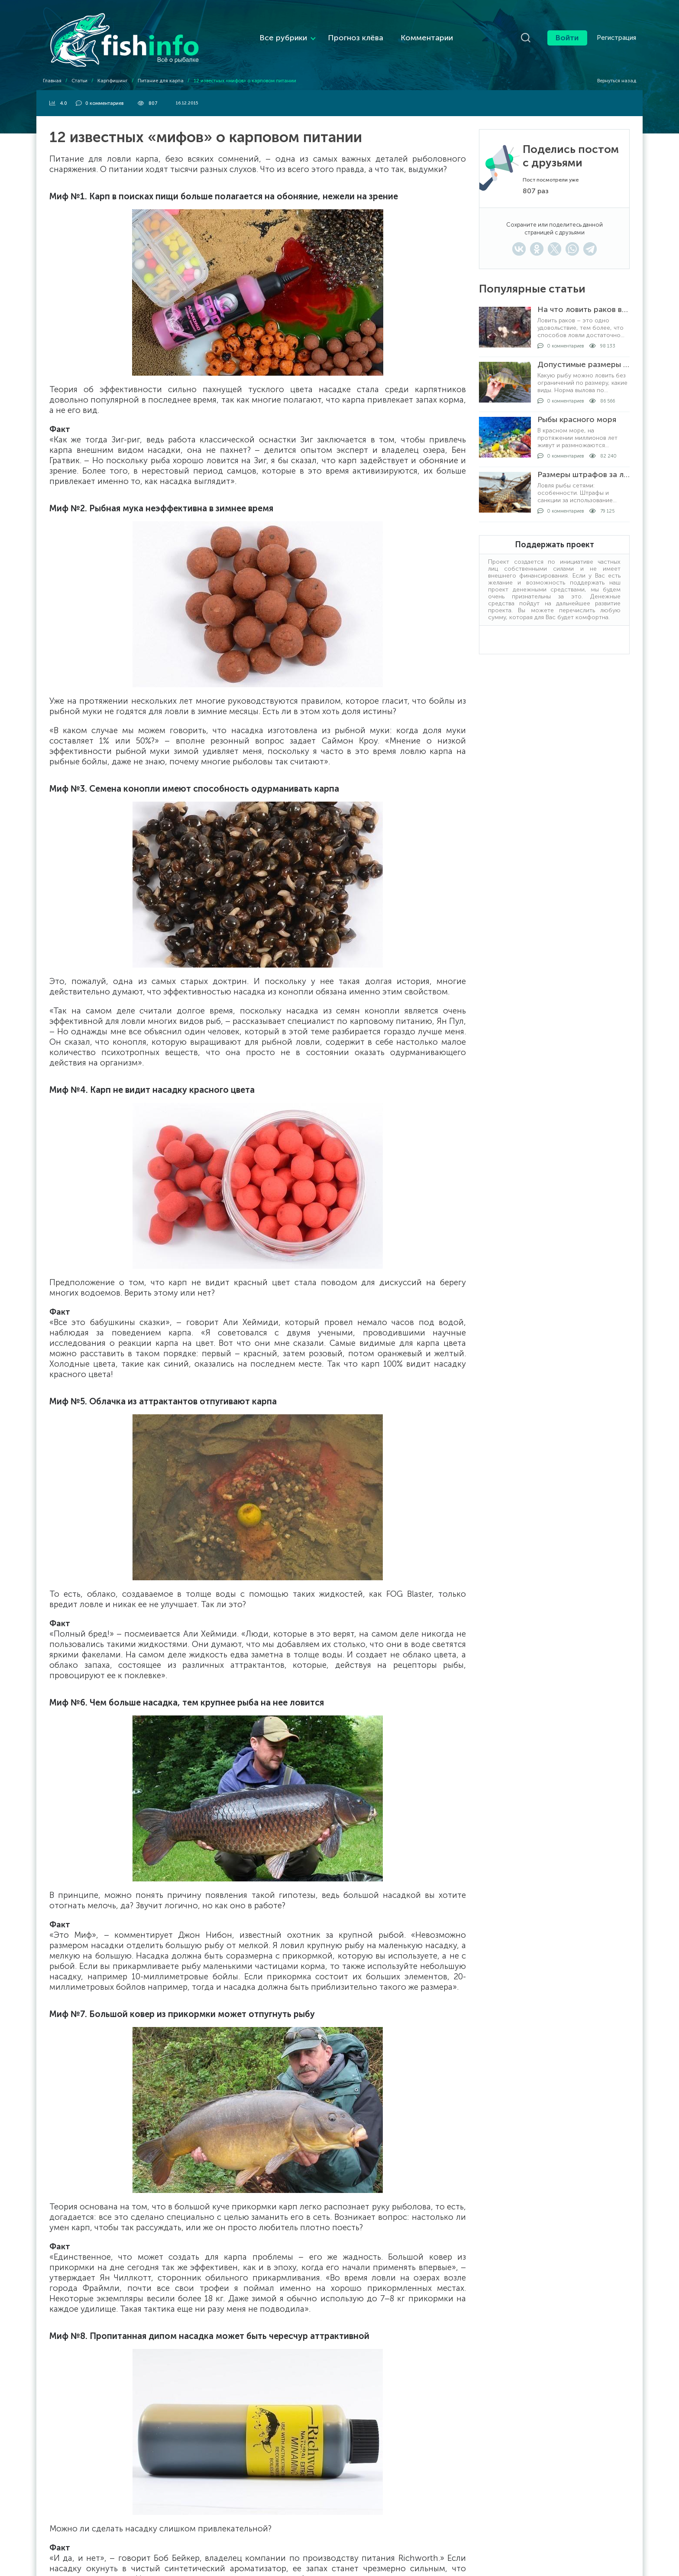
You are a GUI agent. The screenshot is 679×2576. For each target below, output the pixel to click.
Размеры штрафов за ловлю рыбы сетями (583, 460)
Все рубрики (264, 31)
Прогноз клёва (336, 31)
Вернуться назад (612, 67)
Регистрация (616, 31)
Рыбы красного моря (576, 405)
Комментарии (408, 31)
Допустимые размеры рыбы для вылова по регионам (583, 350)
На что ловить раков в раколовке (583, 295)
